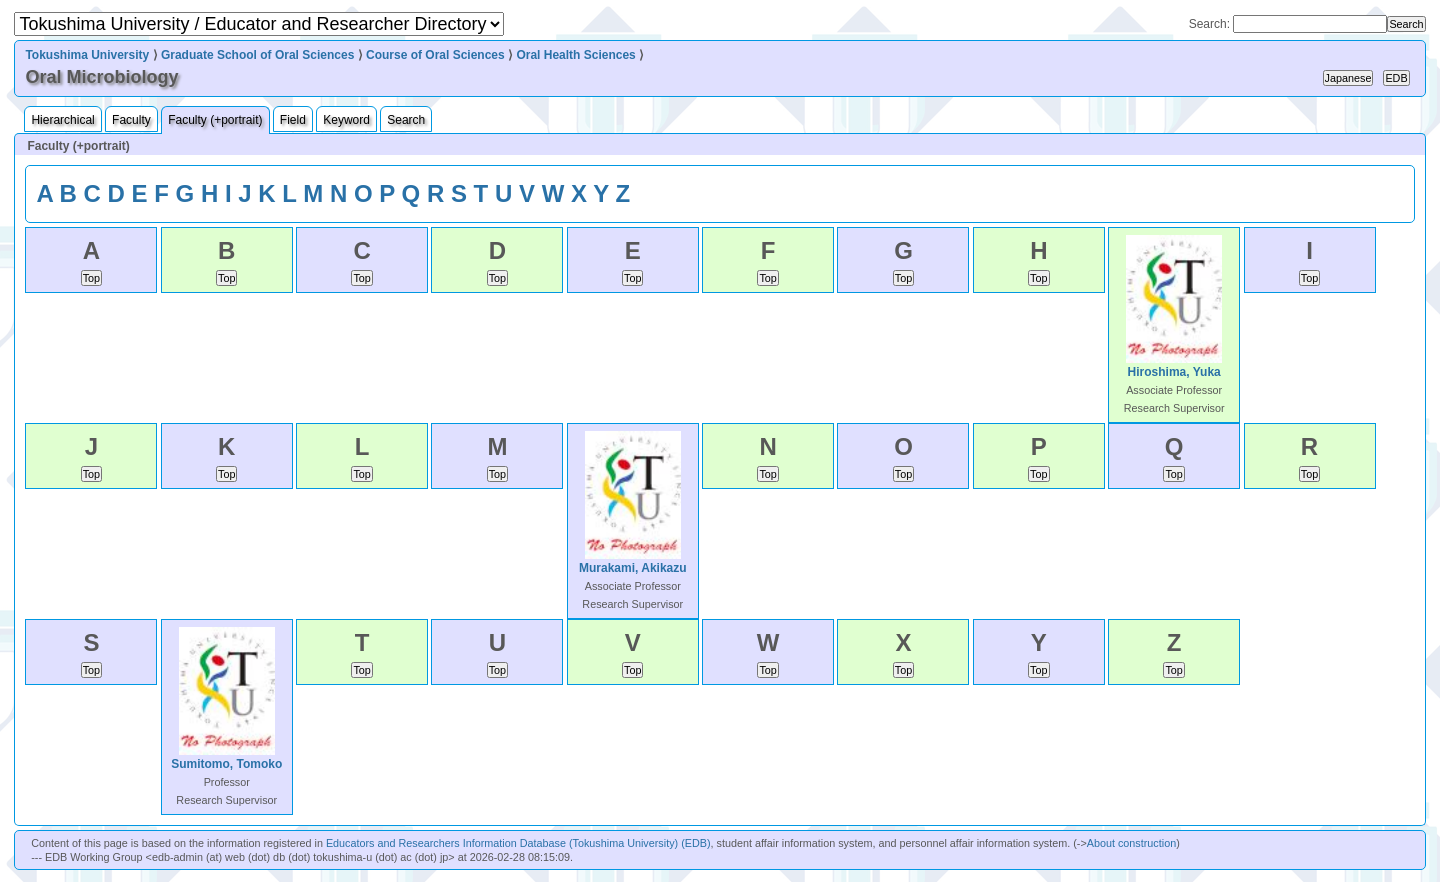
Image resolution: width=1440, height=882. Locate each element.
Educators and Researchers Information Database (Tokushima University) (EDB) (518, 843)
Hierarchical (62, 120)
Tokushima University (87, 55)
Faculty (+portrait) (215, 120)
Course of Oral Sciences (435, 55)
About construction (1131, 843)
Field (293, 120)
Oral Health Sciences (575, 55)
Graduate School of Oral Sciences (257, 55)
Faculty (131, 120)
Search (406, 120)
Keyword (346, 120)
